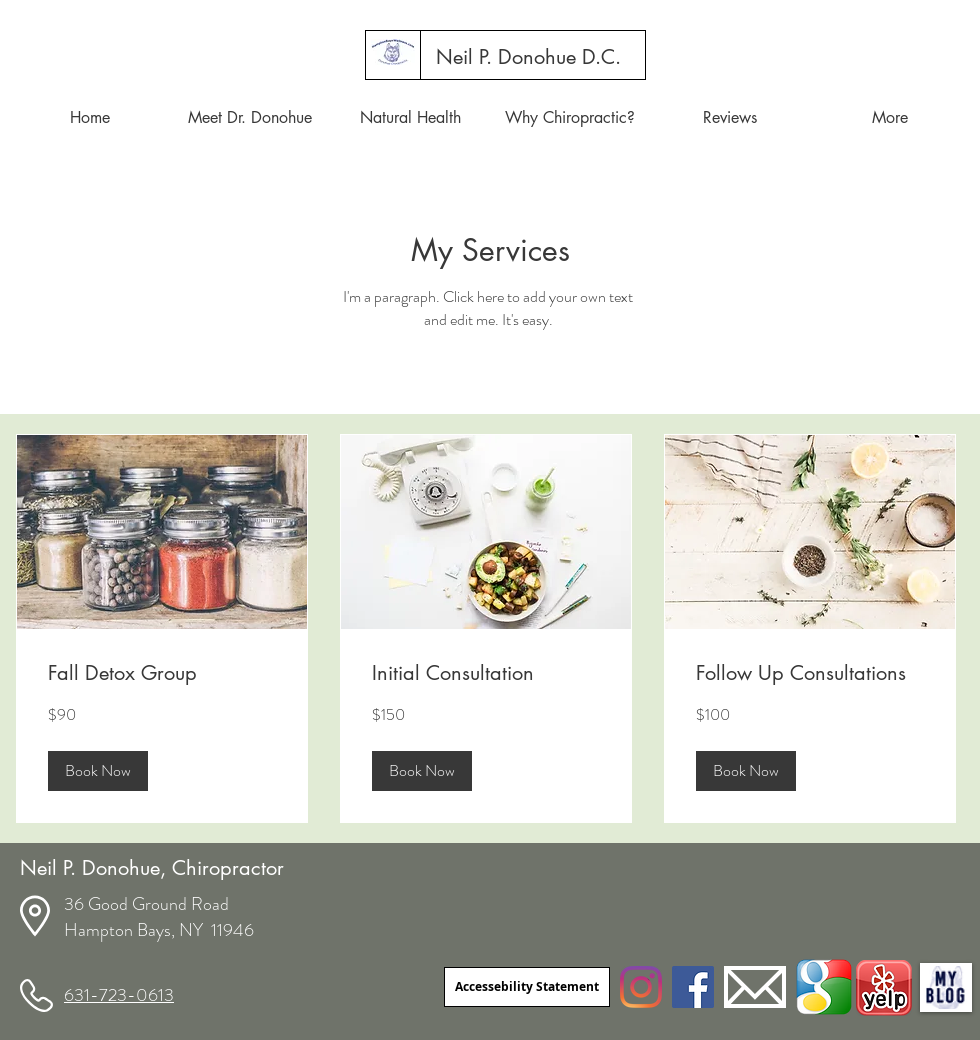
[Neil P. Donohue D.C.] (528, 57)
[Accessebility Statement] (527, 987)
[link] (162, 673)
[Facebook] (693, 987)
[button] (98, 771)
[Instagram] (641, 987)
